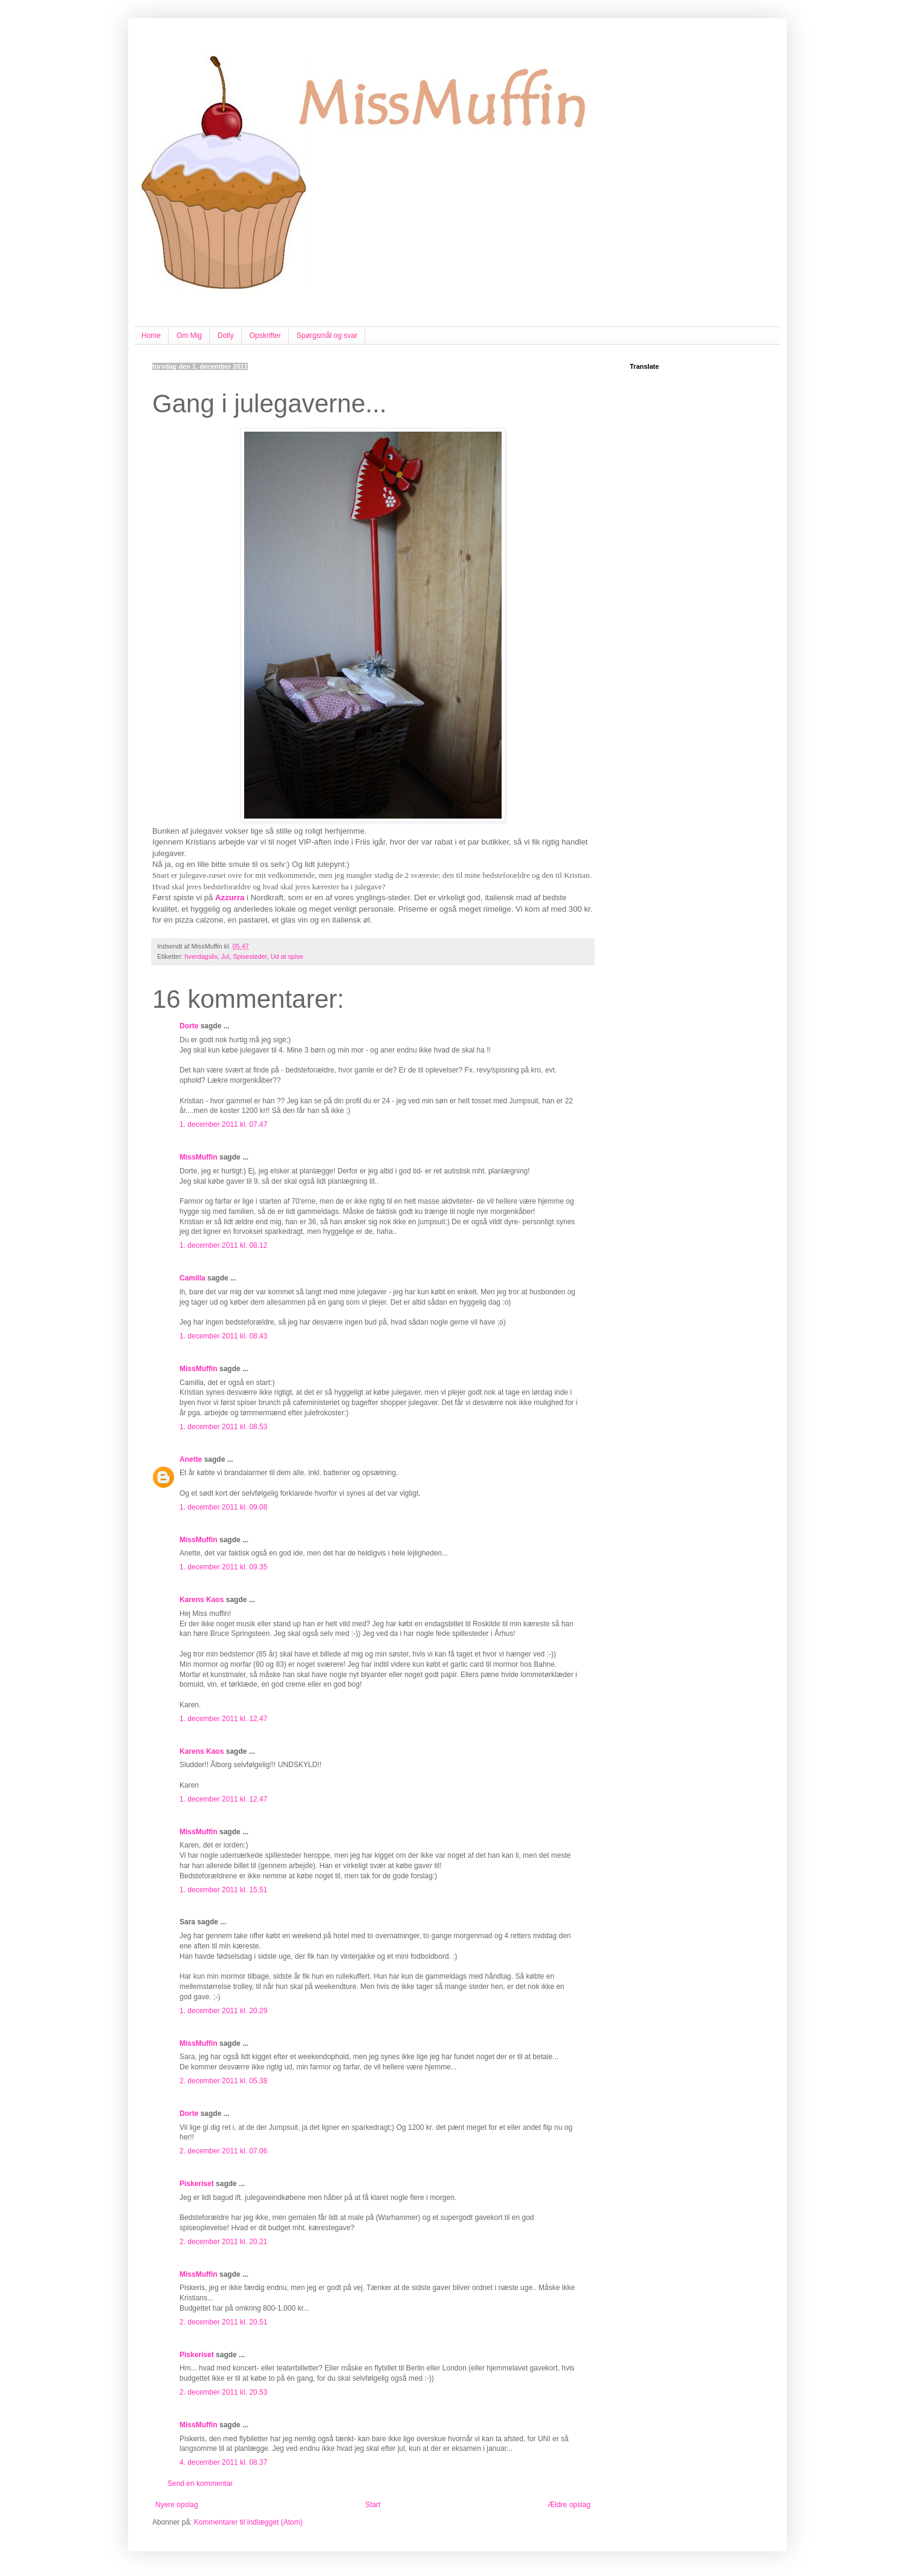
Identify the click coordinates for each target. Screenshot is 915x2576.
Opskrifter (265, 335)
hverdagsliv (201, 956)
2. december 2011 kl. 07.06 (223, 2151)
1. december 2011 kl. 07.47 (223, 1124)
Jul (225, 956)
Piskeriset (196, 2183)
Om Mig (189, 335)
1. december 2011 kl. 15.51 (223, 1890)
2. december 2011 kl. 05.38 (223, 2081)
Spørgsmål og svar (327, 335)
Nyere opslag (176, 2504)
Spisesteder (250, 956)
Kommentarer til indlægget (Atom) (248, 2522)
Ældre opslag (569, 2504)
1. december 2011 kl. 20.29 (223, 2011)
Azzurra (229, 897)
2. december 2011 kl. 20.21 (223, 2241)
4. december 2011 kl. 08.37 (223, 2462)
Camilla (192, 1278)
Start (372, 2504)
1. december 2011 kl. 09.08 (223, 1507)
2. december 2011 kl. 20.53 (223, 2392)
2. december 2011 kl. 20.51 (223, 2322)
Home (151, 335)
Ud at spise (287, 956)
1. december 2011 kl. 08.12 (223, 1245)
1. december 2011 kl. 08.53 (223, 1427)
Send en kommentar (200, 2483)
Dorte (188, 1026)
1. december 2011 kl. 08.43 (223, 1336)
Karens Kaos (201, 1599)
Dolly (226, 335)
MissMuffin (198, 1157)
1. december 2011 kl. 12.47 (223, 1719)
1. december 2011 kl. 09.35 (223, 1567)
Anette (190, 1459)
